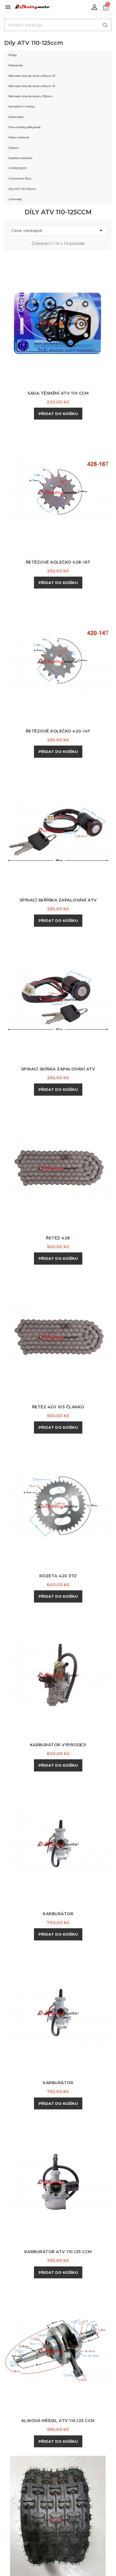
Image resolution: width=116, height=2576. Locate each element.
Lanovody (15, 199)
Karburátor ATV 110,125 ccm (58, 2251)
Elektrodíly (15, 117)
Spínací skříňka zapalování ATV (58, 900)
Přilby (12, 55)
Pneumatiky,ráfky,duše (24, 127)
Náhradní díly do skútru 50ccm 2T (31, 76)
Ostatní (13, 148)
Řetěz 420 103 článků (58, 1406)
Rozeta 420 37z (58, 1575)
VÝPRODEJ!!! (17, 168)
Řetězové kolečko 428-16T (58, 562)
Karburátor (58, 1913)
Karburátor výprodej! (58, 1744)
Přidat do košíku (58, 413)
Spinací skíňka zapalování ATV (58, 1069)
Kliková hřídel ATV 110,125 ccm (58, 2420)
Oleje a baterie (18, 137)
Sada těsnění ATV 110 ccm (58, 393)
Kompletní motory (21, 106)
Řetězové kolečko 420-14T (58, 731)
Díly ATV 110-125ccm (22, 189)
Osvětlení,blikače (20, 158)
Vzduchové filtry (19, 178)
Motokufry (15, 65)
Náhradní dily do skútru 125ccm (30, 96)
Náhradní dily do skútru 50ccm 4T (31, 86)
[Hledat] (58, 25)
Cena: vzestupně (58, 230)
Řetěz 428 (58, 1238)
